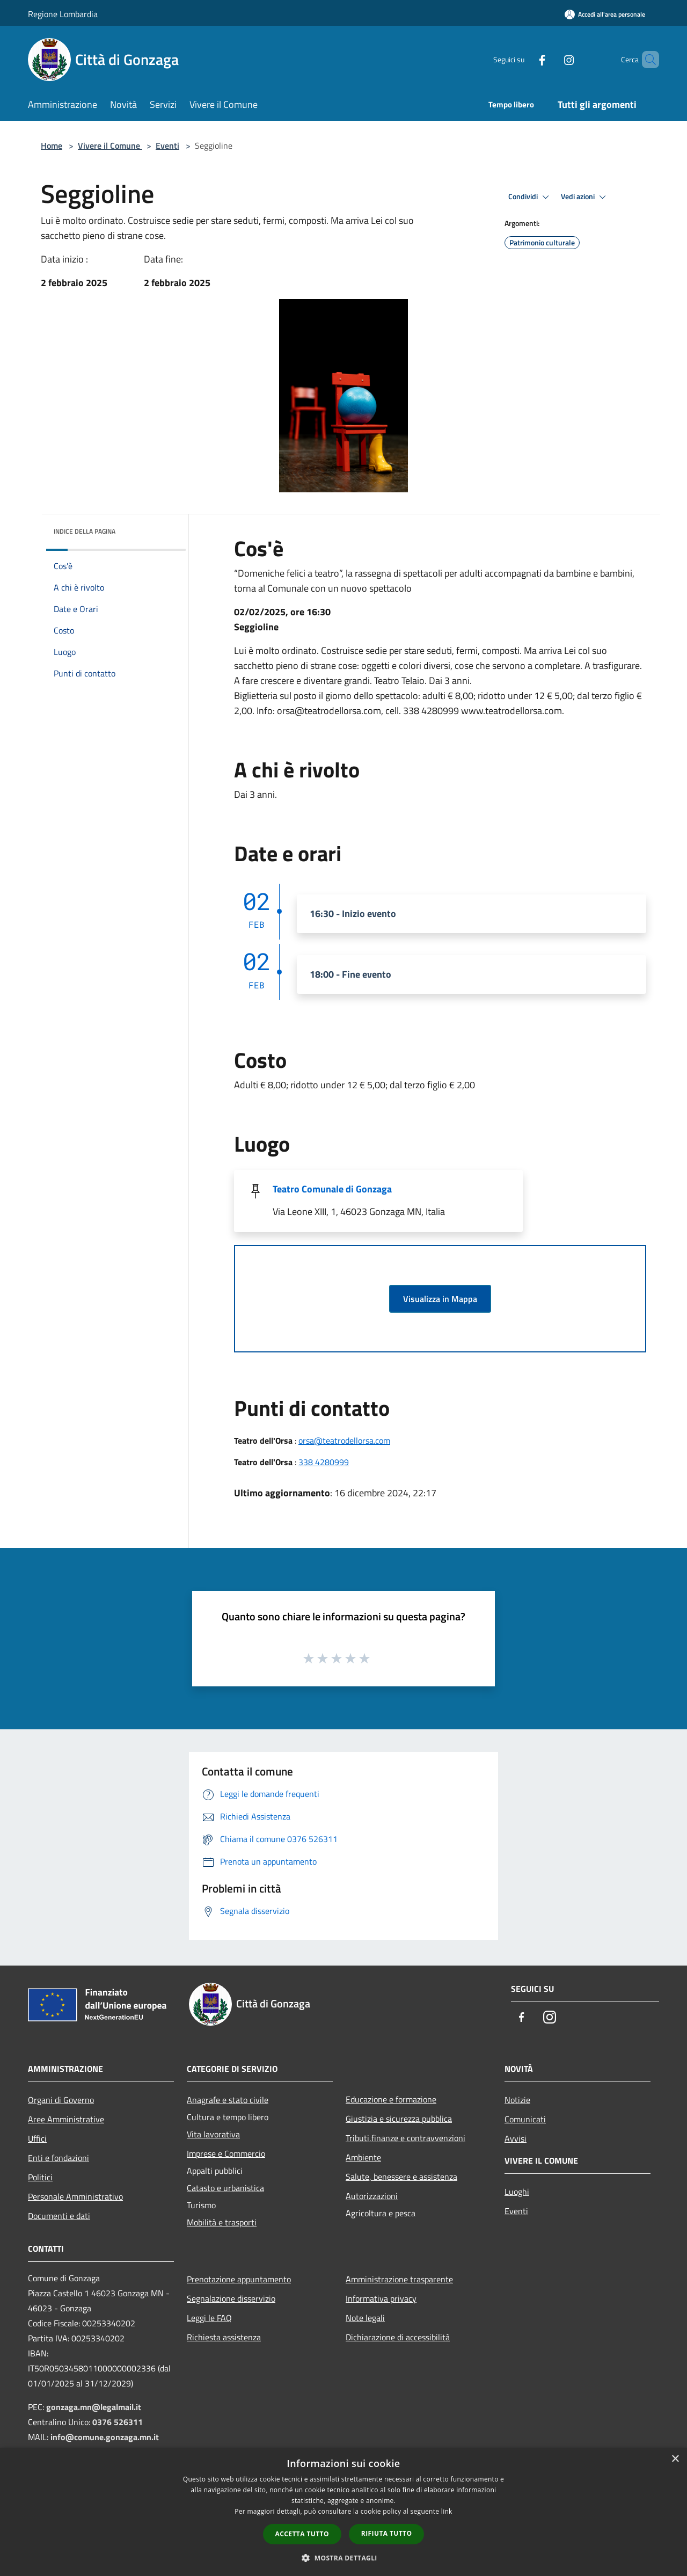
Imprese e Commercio (226, 2153)
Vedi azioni (585, 197)
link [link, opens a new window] (446, 2511)
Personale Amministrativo (75, 2196)
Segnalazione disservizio (231, 2298)
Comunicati (525, 2119)
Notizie (517, 2099)
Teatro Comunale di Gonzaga (332, 1189)
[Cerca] (646, 59)
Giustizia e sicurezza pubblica (399, 2118)
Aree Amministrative (66, 2119)
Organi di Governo (61, 2099)
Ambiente (363, 2157)
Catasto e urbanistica (225, 2187)
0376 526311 (117, 2421)
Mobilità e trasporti (222, 2222)
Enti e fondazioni (58, 2157)
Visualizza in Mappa (440, 1298)
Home (51, 145)
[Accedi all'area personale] (605, 14)
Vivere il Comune (110, 145)
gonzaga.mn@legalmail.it (93, 2406)
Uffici (37, 2138)
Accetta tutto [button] (302, 2533)
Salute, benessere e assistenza (401, 2176)
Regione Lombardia (63, 14)
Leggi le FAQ (209, 2317)
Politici (40, 2177)
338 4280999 (323, 1462)
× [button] (675, 2459)
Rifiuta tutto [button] (386, 2533)
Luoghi (517, 2191)
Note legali (365, 2317)
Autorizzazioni (372, 2195)
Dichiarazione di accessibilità (398, 2337)
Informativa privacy (381, 2298)
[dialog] (343, 2512)
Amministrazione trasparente (399, 2279)
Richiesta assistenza (224, 2337)
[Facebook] (524, 59)
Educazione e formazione (391, 2099)
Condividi (530, 197)
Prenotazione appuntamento (239, 2279)
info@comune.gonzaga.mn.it (104, 2437)
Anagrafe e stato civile (227, 2099)
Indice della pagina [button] (84, 531)
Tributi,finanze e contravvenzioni (405, 2137)
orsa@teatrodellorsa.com (344, 1440)
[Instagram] (550, 59)
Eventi (167, 145)
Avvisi (516, 2138)
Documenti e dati (59, 2215)
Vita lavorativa (213, 2134)
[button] (343, 2557)
